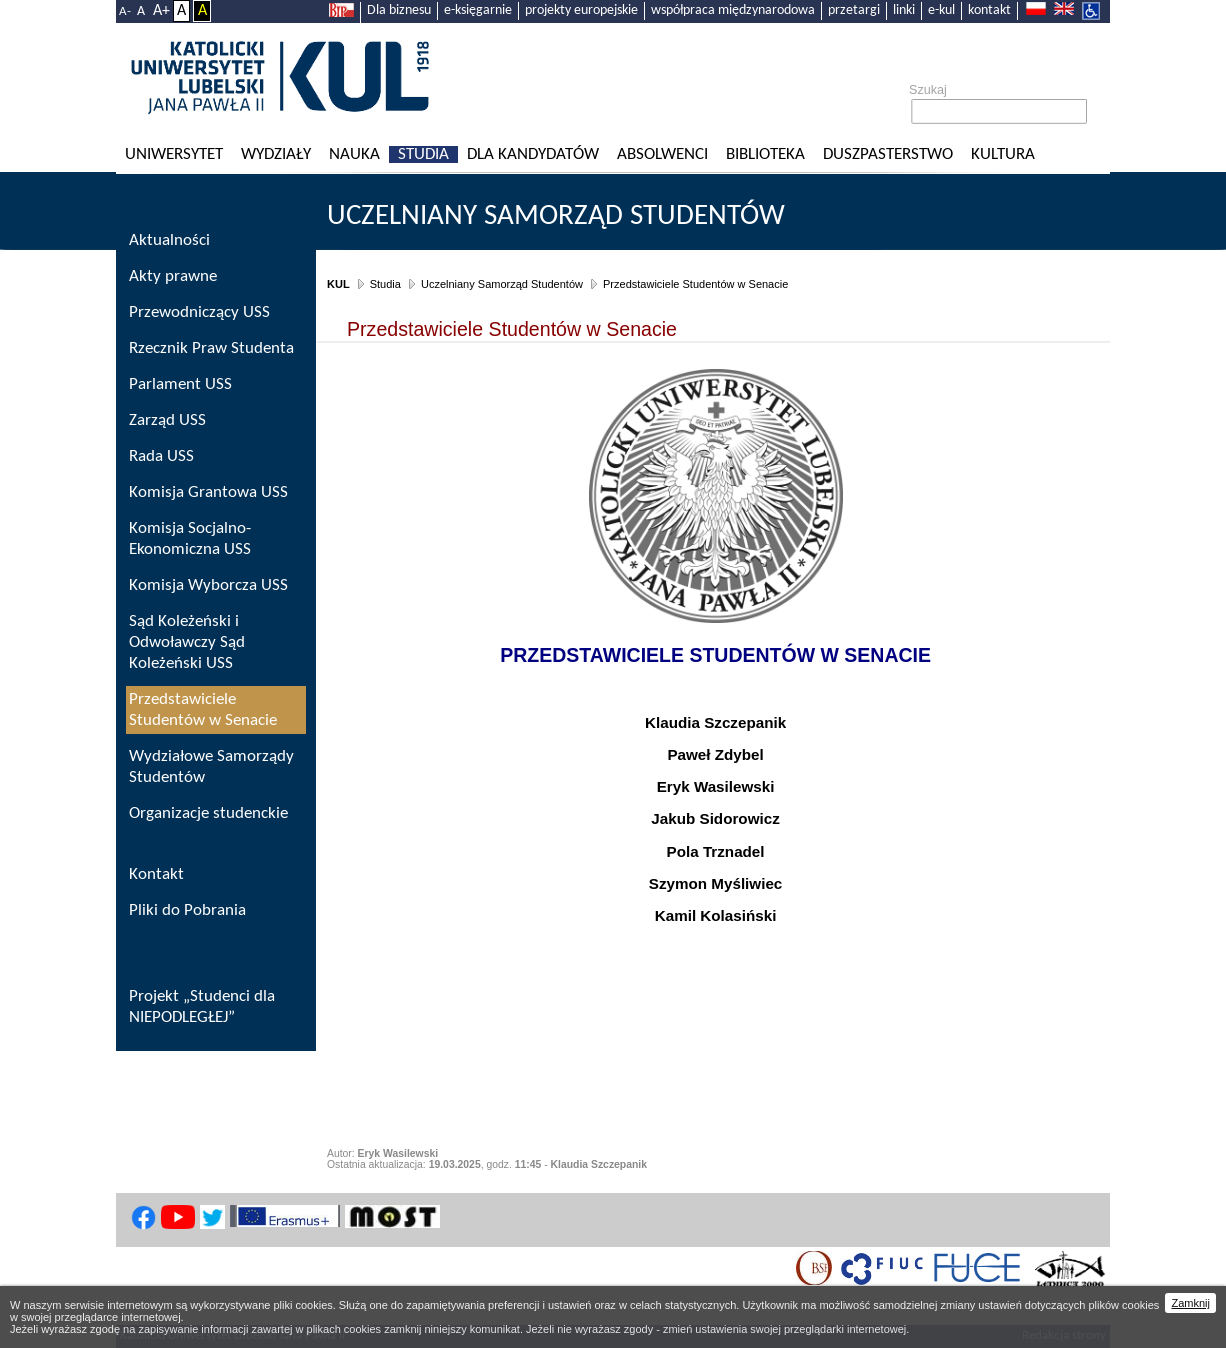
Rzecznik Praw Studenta (211, 348)
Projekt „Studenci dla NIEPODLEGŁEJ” (202, 1007)
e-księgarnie (478, 10)
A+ (161, 11)
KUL (338, 284)
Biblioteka (765, 154)
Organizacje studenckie (208, 813)
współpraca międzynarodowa (733, 10)
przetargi (854, 10)
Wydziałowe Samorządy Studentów (211, 767)
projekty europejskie (581, 10)
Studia (423, 154)
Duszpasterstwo (888, 154)
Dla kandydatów (533, 154)
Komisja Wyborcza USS (208, 585)
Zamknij (1190, 1303)
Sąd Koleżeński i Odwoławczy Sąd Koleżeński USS (187, 642)
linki (904, 10)
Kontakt (156, 874)
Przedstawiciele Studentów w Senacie (695, 284)
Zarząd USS (167, 420)
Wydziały (276, 154)
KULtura (1003, 154)
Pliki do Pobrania (187, 910)
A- (125, 11)
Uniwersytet (174, 154)
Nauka (354, 154)
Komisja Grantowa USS (208, 492)
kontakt (989, 10)
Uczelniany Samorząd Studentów (556, 216)
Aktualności (169, 240)
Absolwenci (662, 154)
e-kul (941, 10)
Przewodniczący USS (199, 312)
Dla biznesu (399, 10)
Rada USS (161, 456)
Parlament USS (180, 384)
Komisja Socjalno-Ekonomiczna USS (190, 539)
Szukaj (928, 90)
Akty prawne (173, 276)
